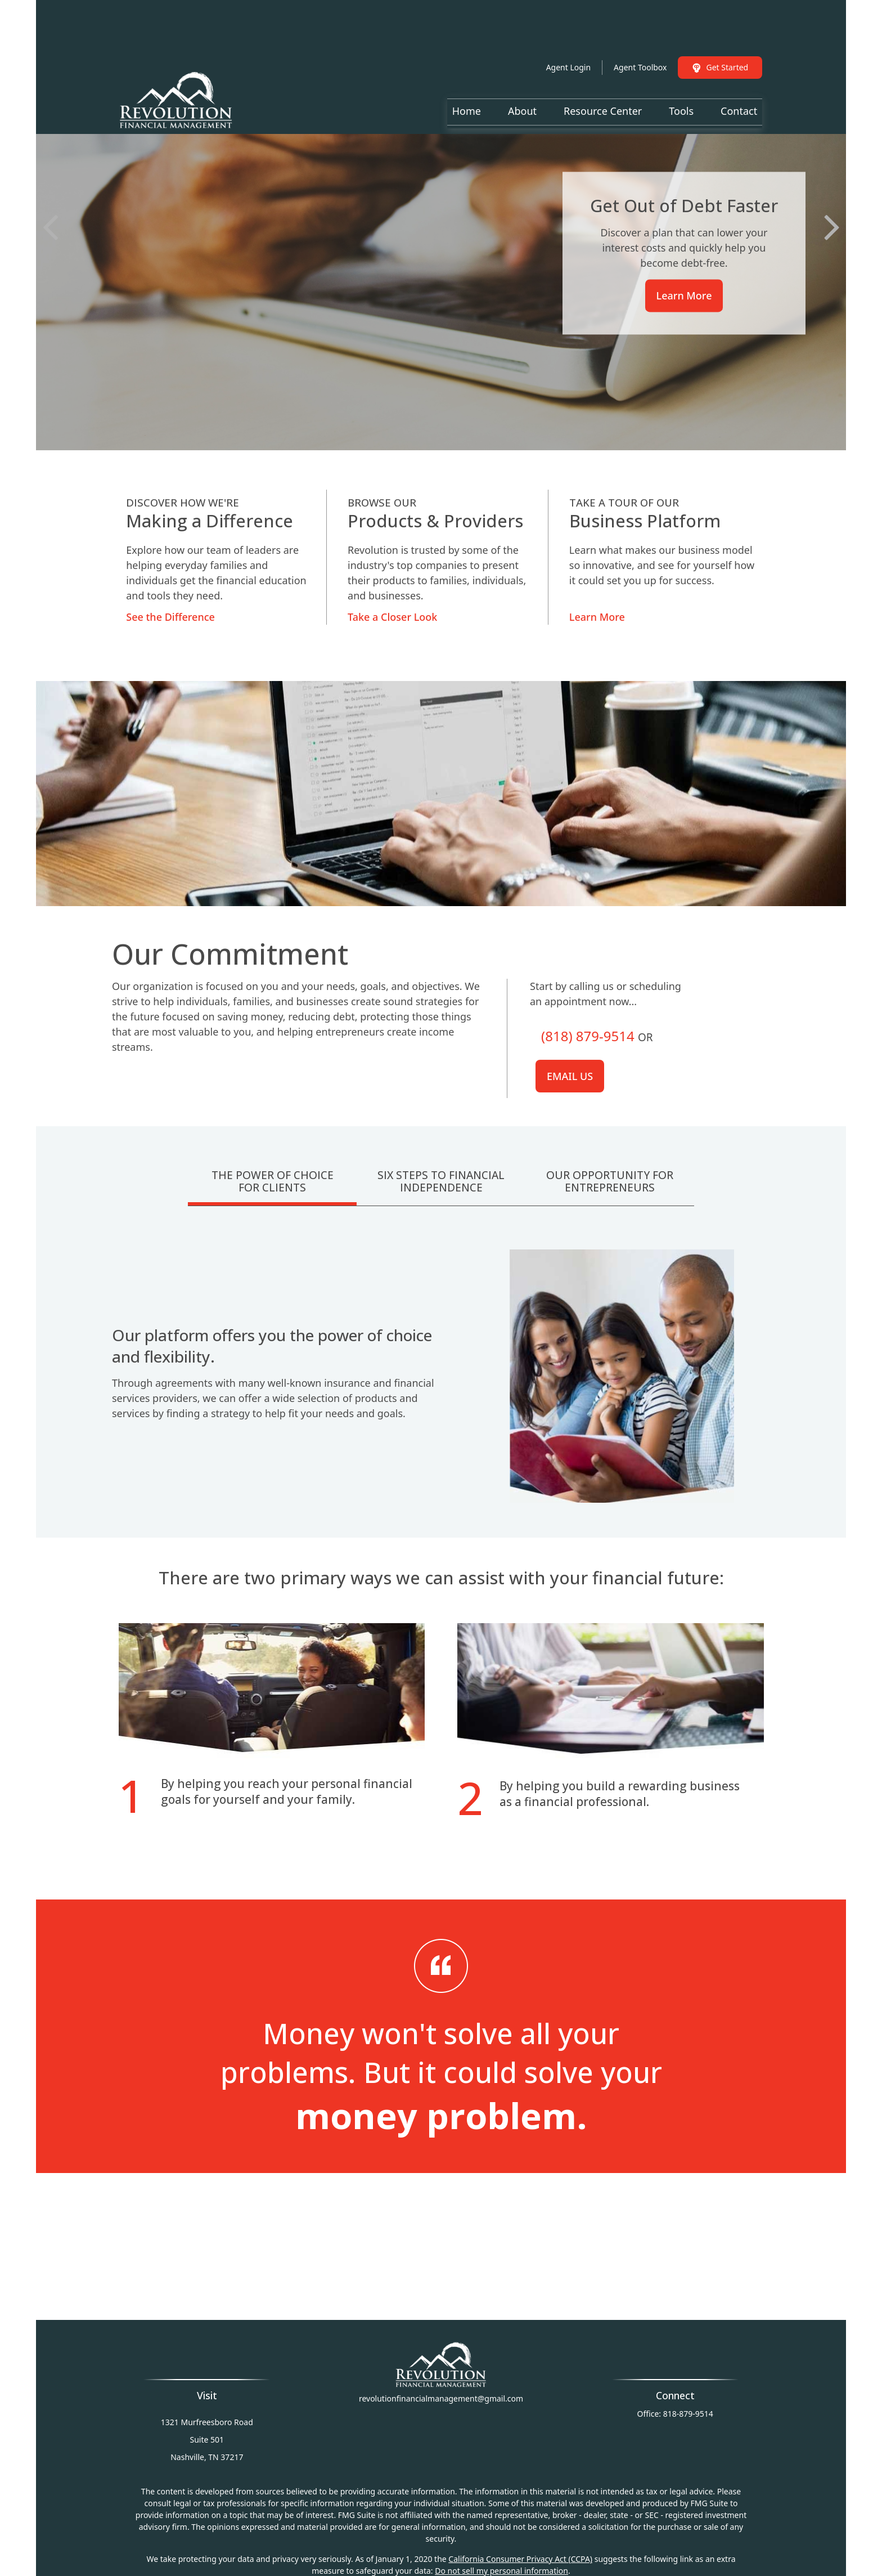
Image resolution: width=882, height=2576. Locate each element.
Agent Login (568, 33)
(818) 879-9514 (587, 1036)
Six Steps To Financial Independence (441, 1181)
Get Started (720, 33)
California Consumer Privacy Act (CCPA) (520, 2558)
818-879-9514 (688, 2413)
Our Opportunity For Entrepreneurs (609, 1181)
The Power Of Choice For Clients (273, 1181)
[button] (466, 76)
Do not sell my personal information (501, 2570)
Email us (570, 1076)
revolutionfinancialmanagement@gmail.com (441, 2398)
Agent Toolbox (640, 33)
